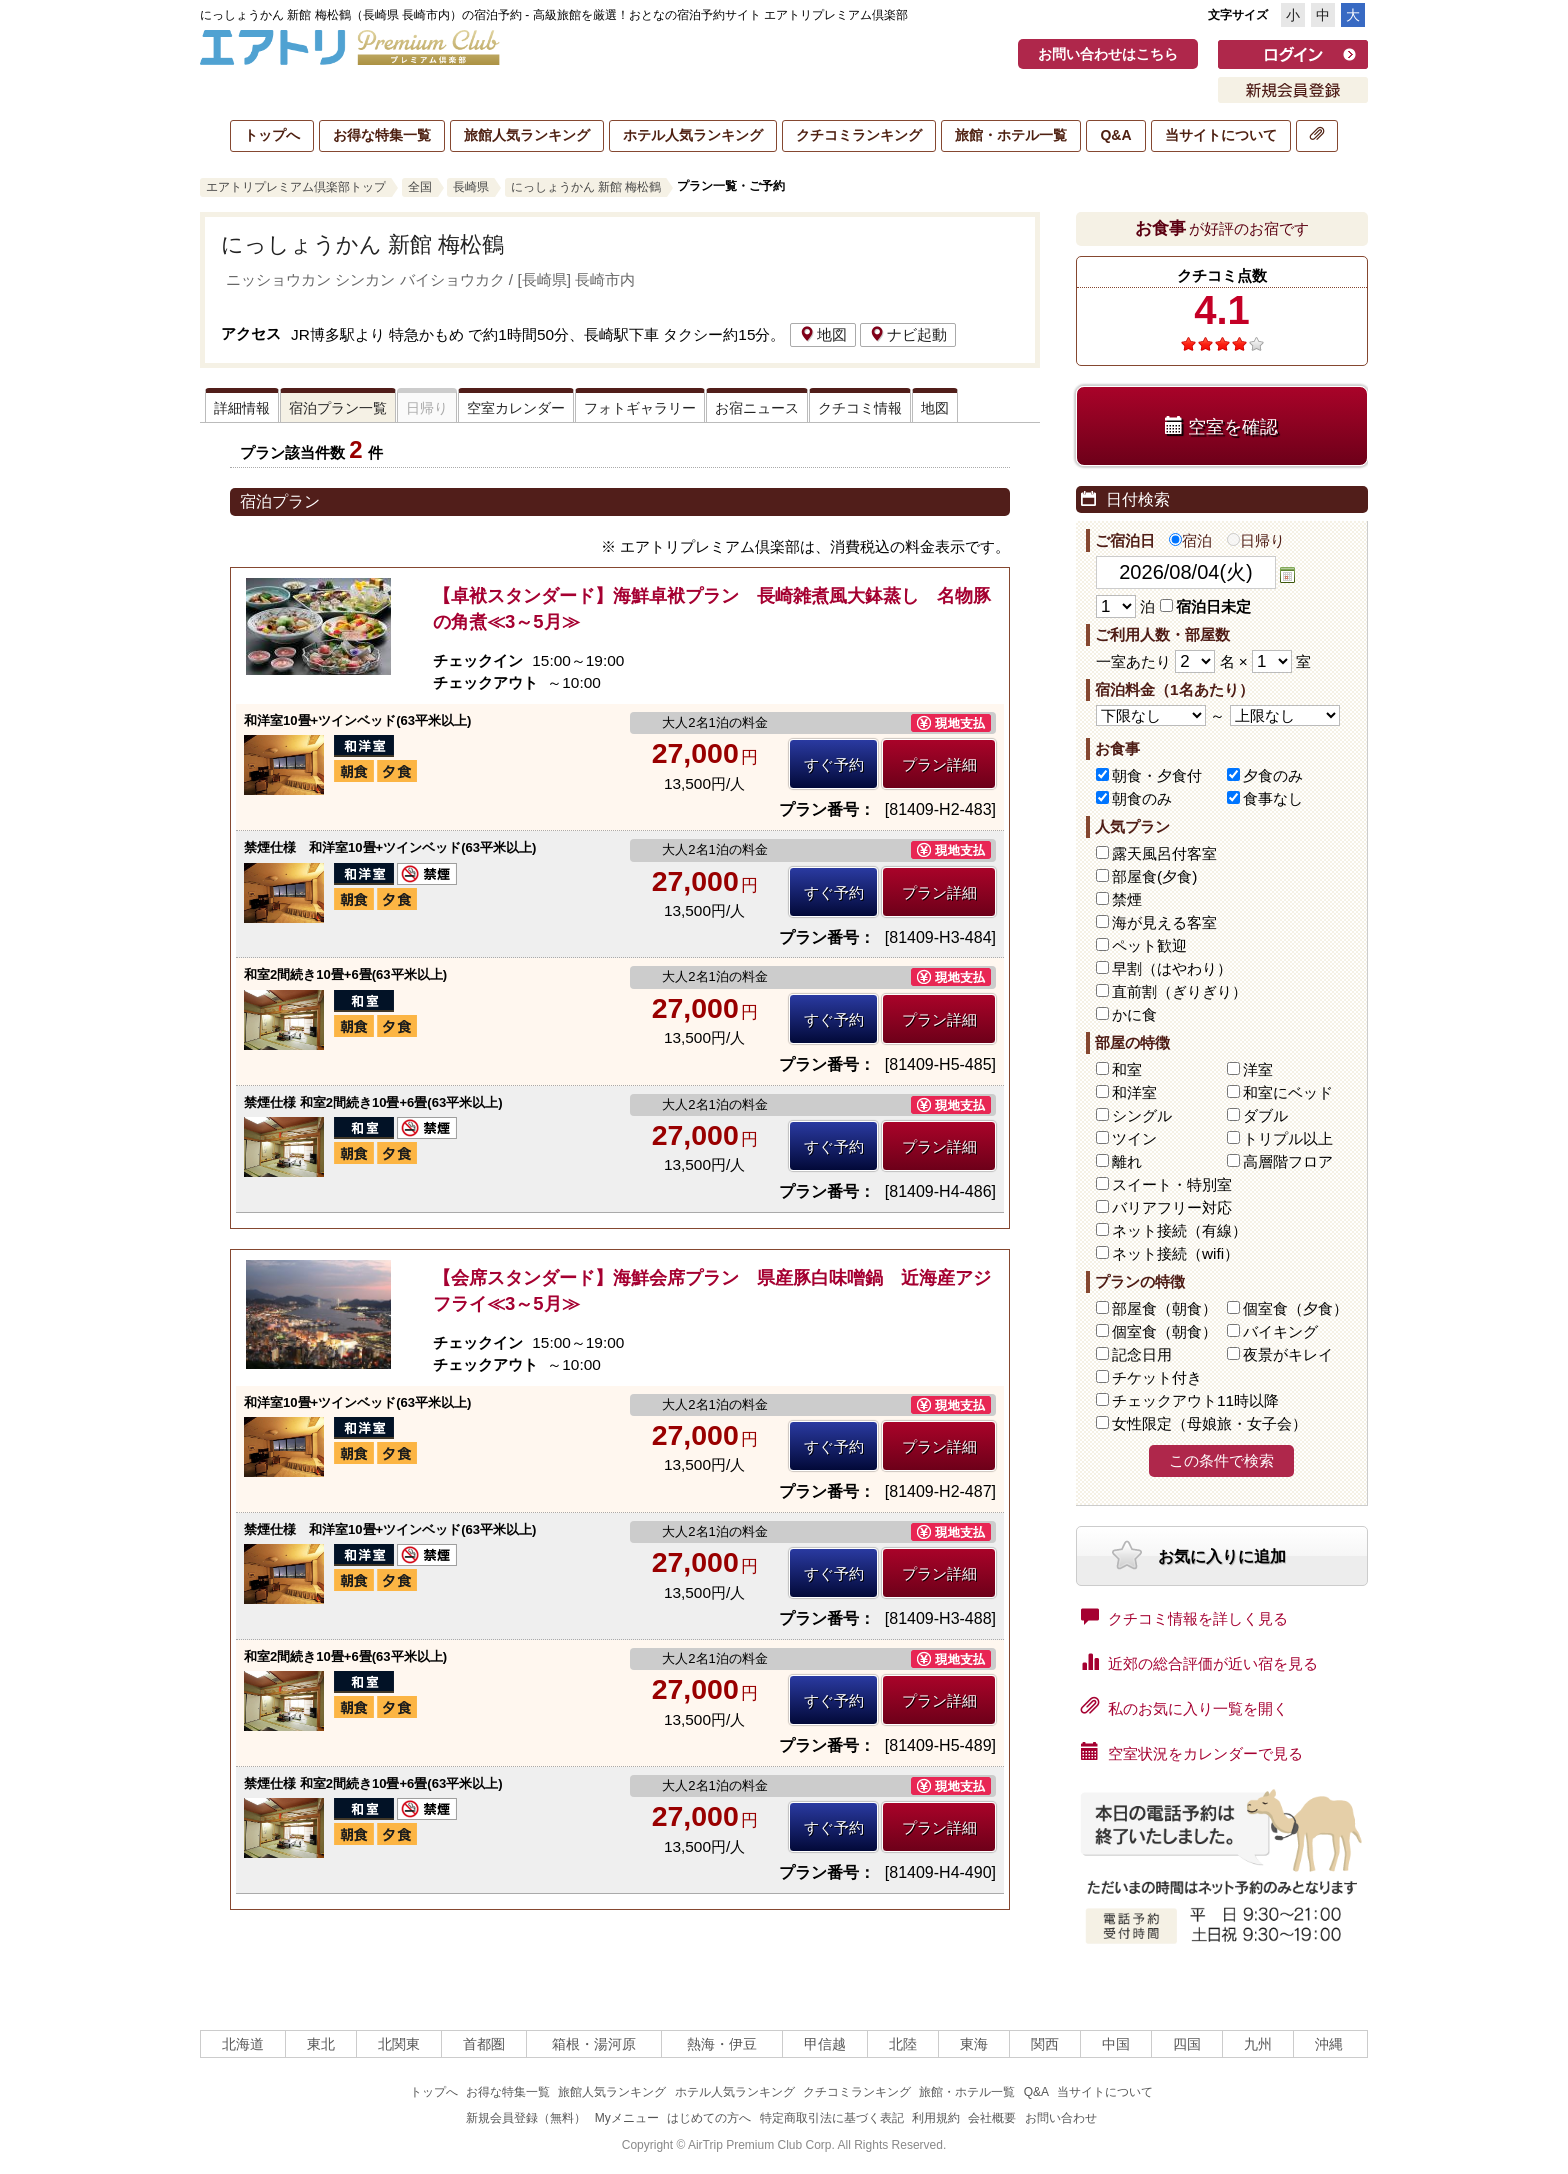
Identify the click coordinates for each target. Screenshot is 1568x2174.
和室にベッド (1288, 1092)
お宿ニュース (757, 408)
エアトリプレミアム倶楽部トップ (296, 187)
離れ (1127, 1161)
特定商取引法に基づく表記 (832, 2118)
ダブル (1265, 1115)
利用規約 (936, 2118)
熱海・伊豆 (722, 2044)
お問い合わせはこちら (1108, 54)
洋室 (1258, 1069)
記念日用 (1142, 1354)
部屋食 (1164, 1308)
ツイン (1134, 1138)
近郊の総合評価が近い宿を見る (1199, 1662)
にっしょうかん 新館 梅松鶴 (586, 187)
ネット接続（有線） (1179, 1230)
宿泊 (1190, 540)
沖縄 (1329, 2044)
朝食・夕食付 (1157, 775)
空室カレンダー (516, 408)
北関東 (399, 2044)
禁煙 (1127, 899)
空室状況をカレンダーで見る (1192, 1752)
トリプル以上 (1288, 1138)
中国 (1116, 2044)
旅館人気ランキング (527, 135)
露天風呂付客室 (1164, 853)
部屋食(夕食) (1154, 876)
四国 (1187, 2044)
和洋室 (1134, 1092)
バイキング (1280, 1331)
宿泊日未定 (1205, 606)
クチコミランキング (859, 135)
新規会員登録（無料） (526, 2118)
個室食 (1295, 1308)
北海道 (243, 2044)
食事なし (1273, 798)
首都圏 (484, 2044)
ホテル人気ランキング (693, 135)
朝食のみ (1142, 798)
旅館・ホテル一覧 (1011, 135)
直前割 (1179, 991)
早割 (1172, 968)
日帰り (1256, 540)
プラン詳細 (939, 764)
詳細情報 (242, 408)
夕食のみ (1273, 775)
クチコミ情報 (860, 408)
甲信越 (825, 2044)
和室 (1127, 1069)
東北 (321, 2044)
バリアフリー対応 (1172, 1207)
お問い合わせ (1061, 2118)
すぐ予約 (834, 764)
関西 (1045, 2044)
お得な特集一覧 (382, 135)
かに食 (1134, 1014)
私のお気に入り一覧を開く (1184, 1707)
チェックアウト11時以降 (1195, 1400)
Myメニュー (627, 2118)
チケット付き (1157, 1377)
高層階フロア (1288, 1161)
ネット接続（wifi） (1175, 1253)
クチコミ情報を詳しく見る (1184, 1617)
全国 (420, 187)
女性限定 (1209, 1423)
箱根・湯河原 (594, 2044)
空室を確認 (1221, 426)
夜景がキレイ (1288, 1354)
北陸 (903, 2044)
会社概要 (992, 2118)
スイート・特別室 (1172, 1184)
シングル (1142, 1115)
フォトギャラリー (640, 408)
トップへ (272, 135)
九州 (1258, 2044)
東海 (974, 2044)
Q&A (1115, 135)
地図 (823, 334)
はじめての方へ (709, 2118)
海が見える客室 (1164, 922)
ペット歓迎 (1149, 945)
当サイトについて (1221, 135)
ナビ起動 (908, 334)
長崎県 (471, 187)
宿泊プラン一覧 (338, 408)
